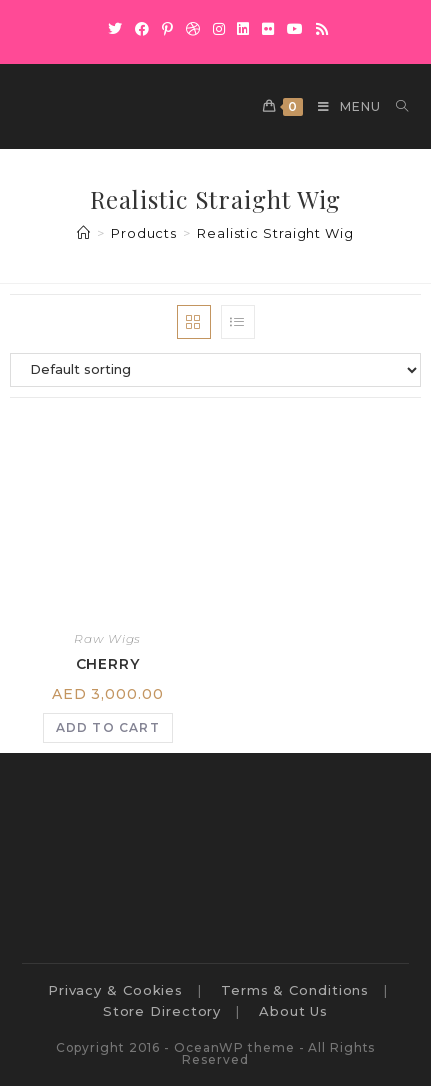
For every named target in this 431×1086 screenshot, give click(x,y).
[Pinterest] (168, 29)
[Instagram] (219, 29)
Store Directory (162, 1011)
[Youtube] (295, 29)
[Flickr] (268, 29)
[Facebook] (142, 29)
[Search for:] (395, 106)
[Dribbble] (193, 29)
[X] (115, 29)
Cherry (108, 664)
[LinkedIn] (243, 29)
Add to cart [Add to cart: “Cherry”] (108, 727)
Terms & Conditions (295, 990)
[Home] (84, 233)
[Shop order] (215, 370)
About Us (293, 1011)
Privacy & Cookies (115, 990)
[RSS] (319, 29)
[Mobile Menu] (342, 106)
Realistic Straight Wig (275, 233)
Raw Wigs (107, 638)
